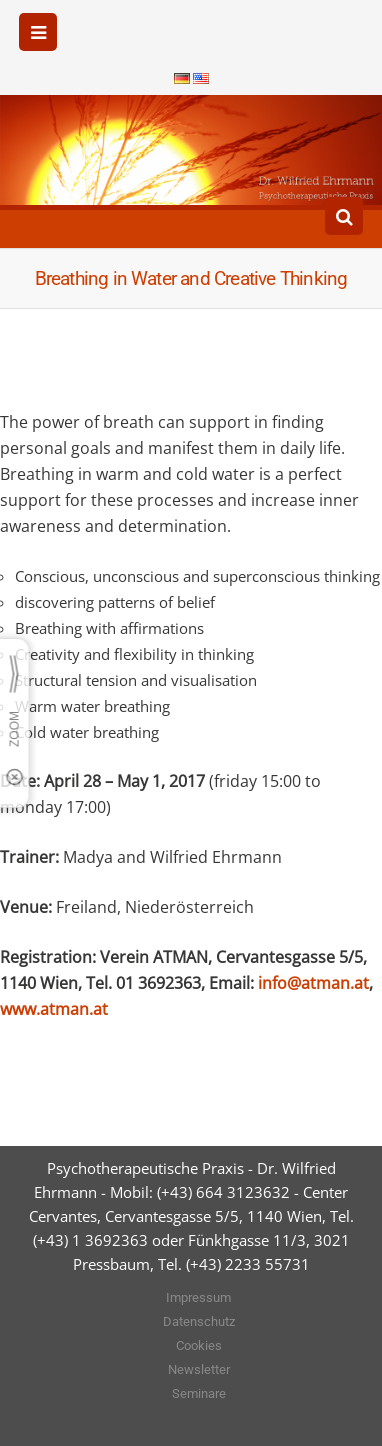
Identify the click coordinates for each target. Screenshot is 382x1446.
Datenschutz (199, 1321)
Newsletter (199, 1369)
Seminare (199, 1393)
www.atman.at (54, 1009)
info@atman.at (313, 983)
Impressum (198, 1297)
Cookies (199, 1345)
